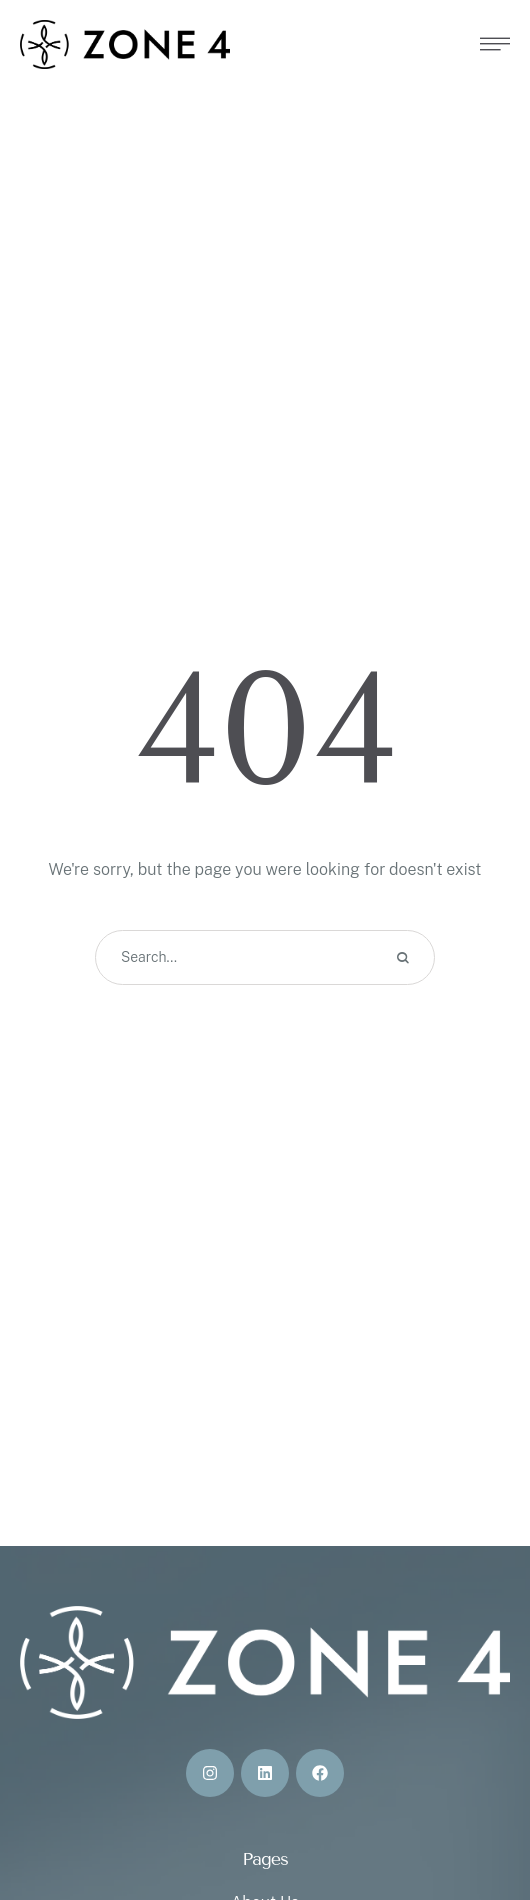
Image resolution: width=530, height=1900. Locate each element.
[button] (475, 1815)
